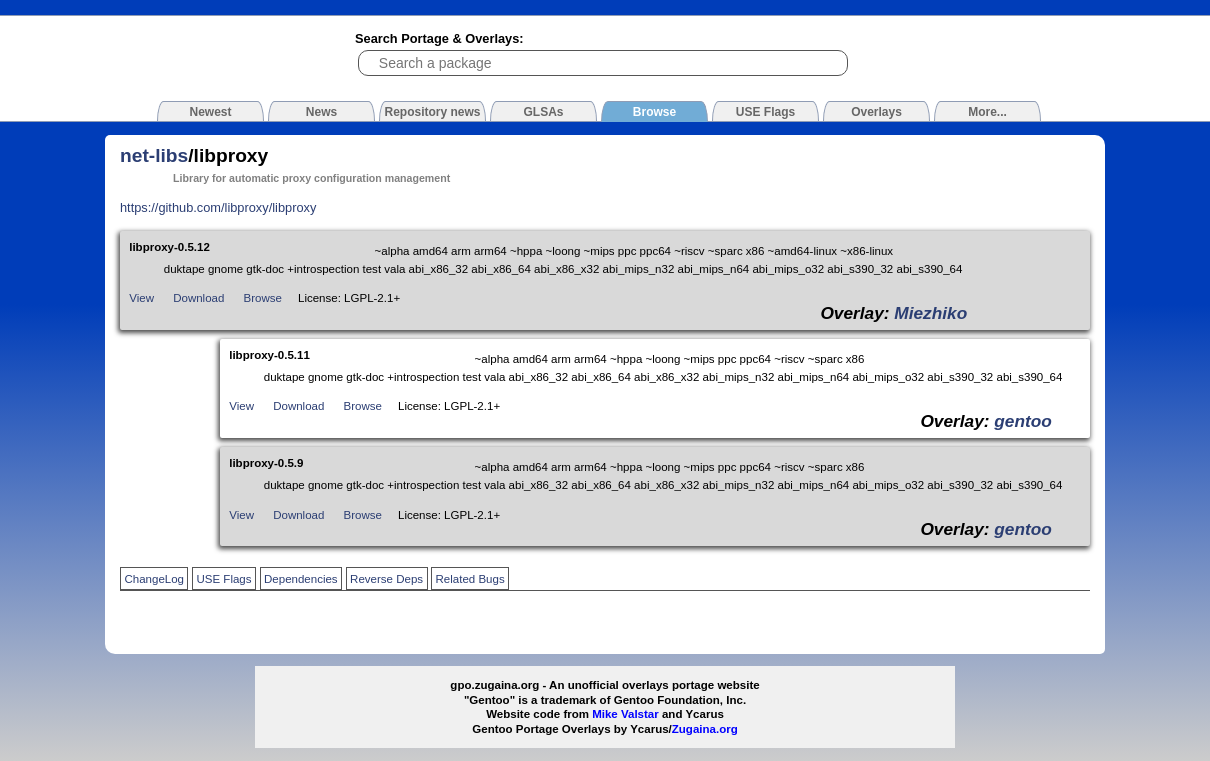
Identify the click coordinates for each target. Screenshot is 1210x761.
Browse (263, 298)
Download (198, 298)
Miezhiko (930, 313)
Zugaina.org (705, 729)
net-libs (154, 155)
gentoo (1023, 421)
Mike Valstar (625, 714)
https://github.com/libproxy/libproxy (218, 207)
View (141, 298)
